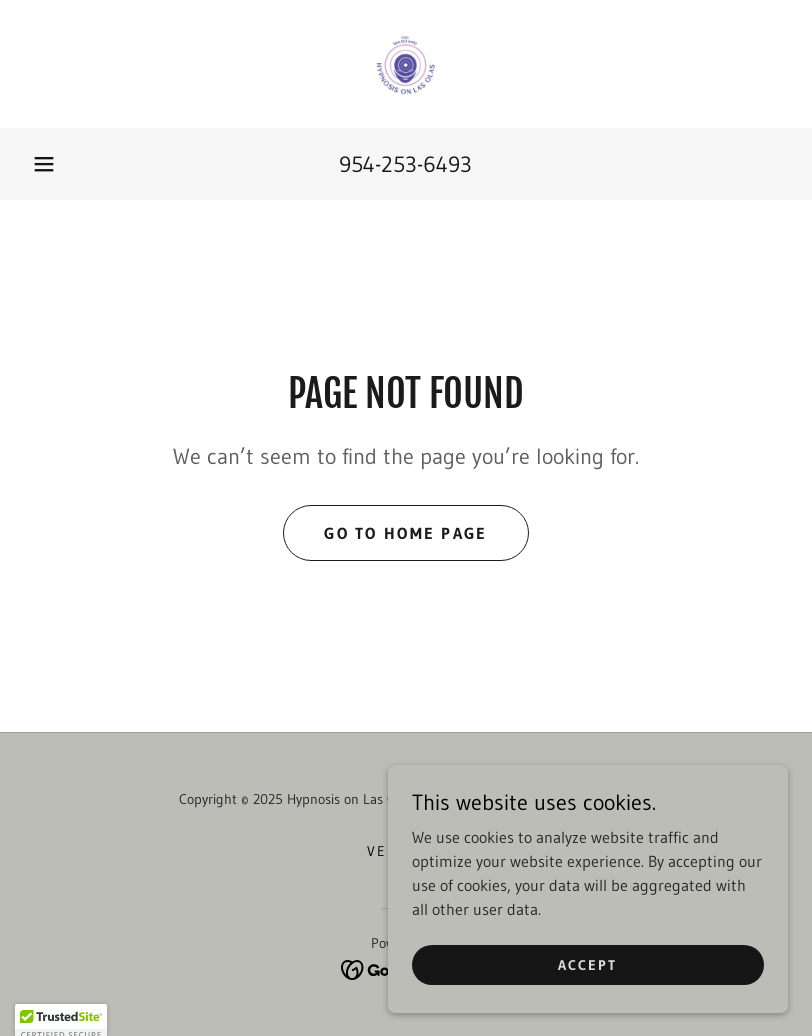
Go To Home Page (405, 533)
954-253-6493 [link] (405, 164)
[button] (44, 164)
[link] (406, 64)
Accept (587, 964)
